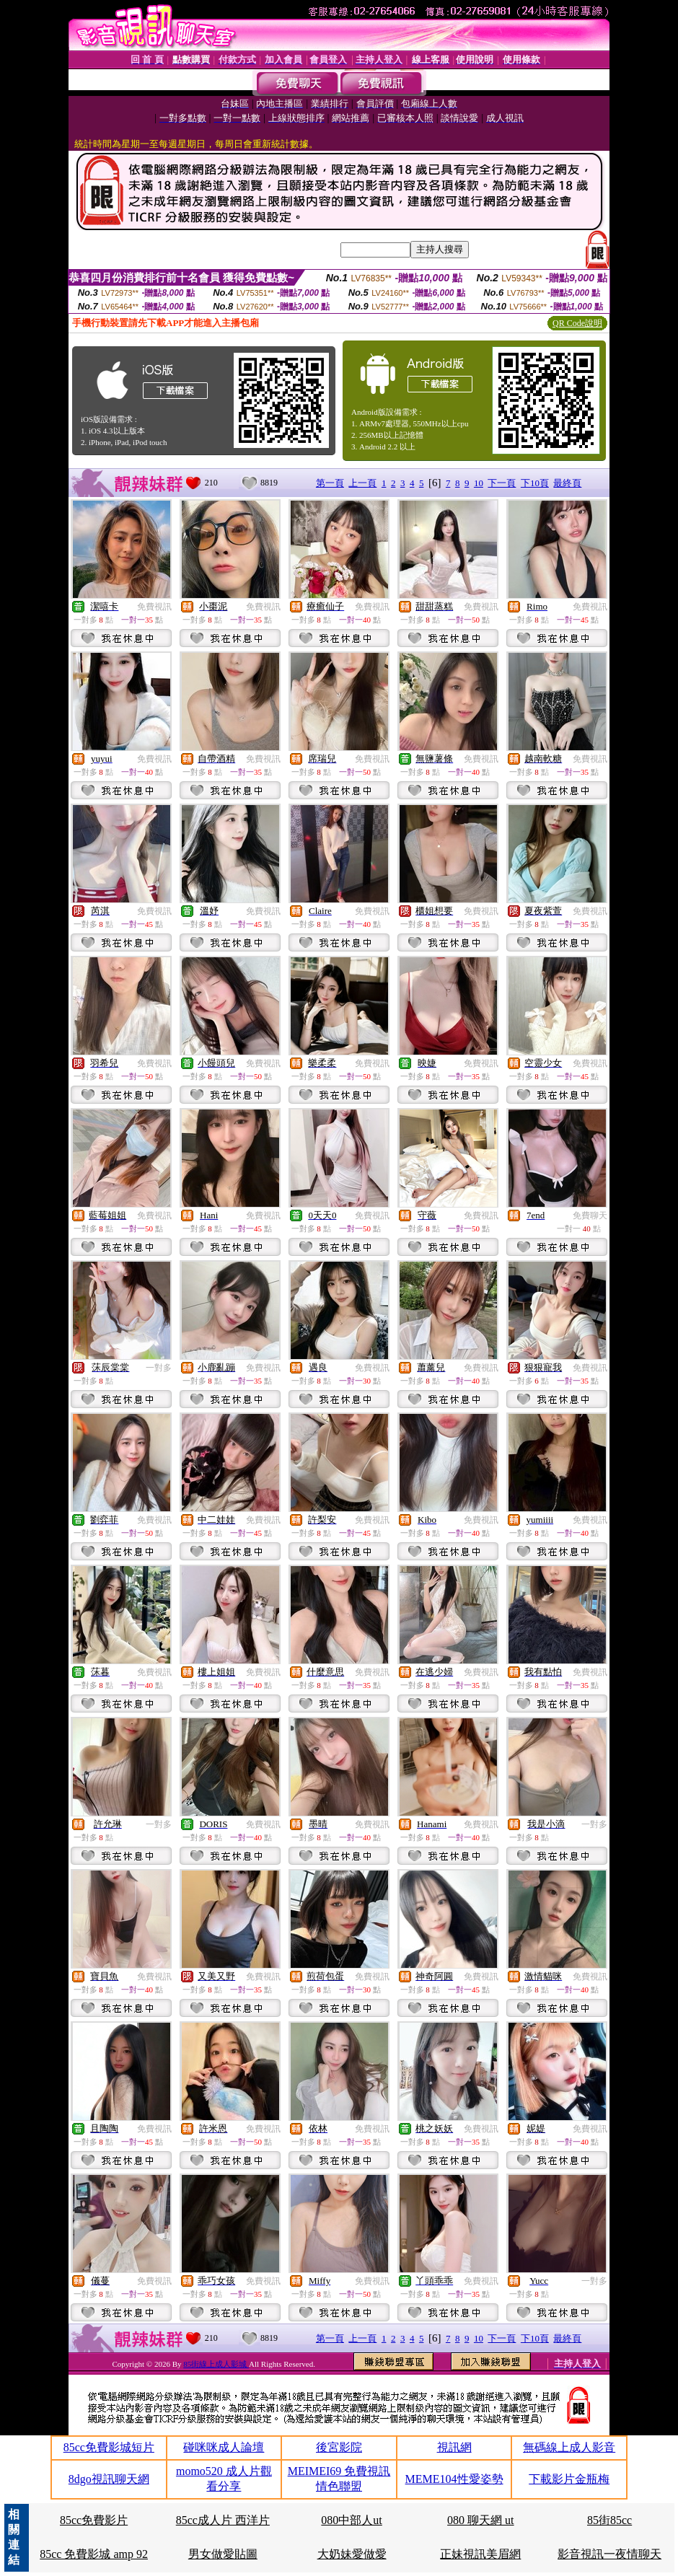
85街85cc (609, 2520)
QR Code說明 (577, 323)
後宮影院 (339, 2447)
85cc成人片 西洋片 (223, 2520)
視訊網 (454, 2447)
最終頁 (567, 483)
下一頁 (502, 483)
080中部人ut (351, 2520)
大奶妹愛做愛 (352, 2554)
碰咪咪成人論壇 (223, 2447)
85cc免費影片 (94, 2520)
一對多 (159, 1368)
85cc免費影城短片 (108, 2447)
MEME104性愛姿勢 (454, 2479)
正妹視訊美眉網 (480, 2554)
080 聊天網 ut (480, 2520)
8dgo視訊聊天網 (109, 2479)
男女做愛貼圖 (222, 2554)
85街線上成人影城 (216, 2364)
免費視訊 (154, 607)
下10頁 (535, 483)
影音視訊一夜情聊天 (609, 2554)
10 (478, 483)
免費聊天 (590, 1215)
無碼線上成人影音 (569, 2447)
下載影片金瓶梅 (569, 2479)
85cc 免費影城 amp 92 (94, 2554)
